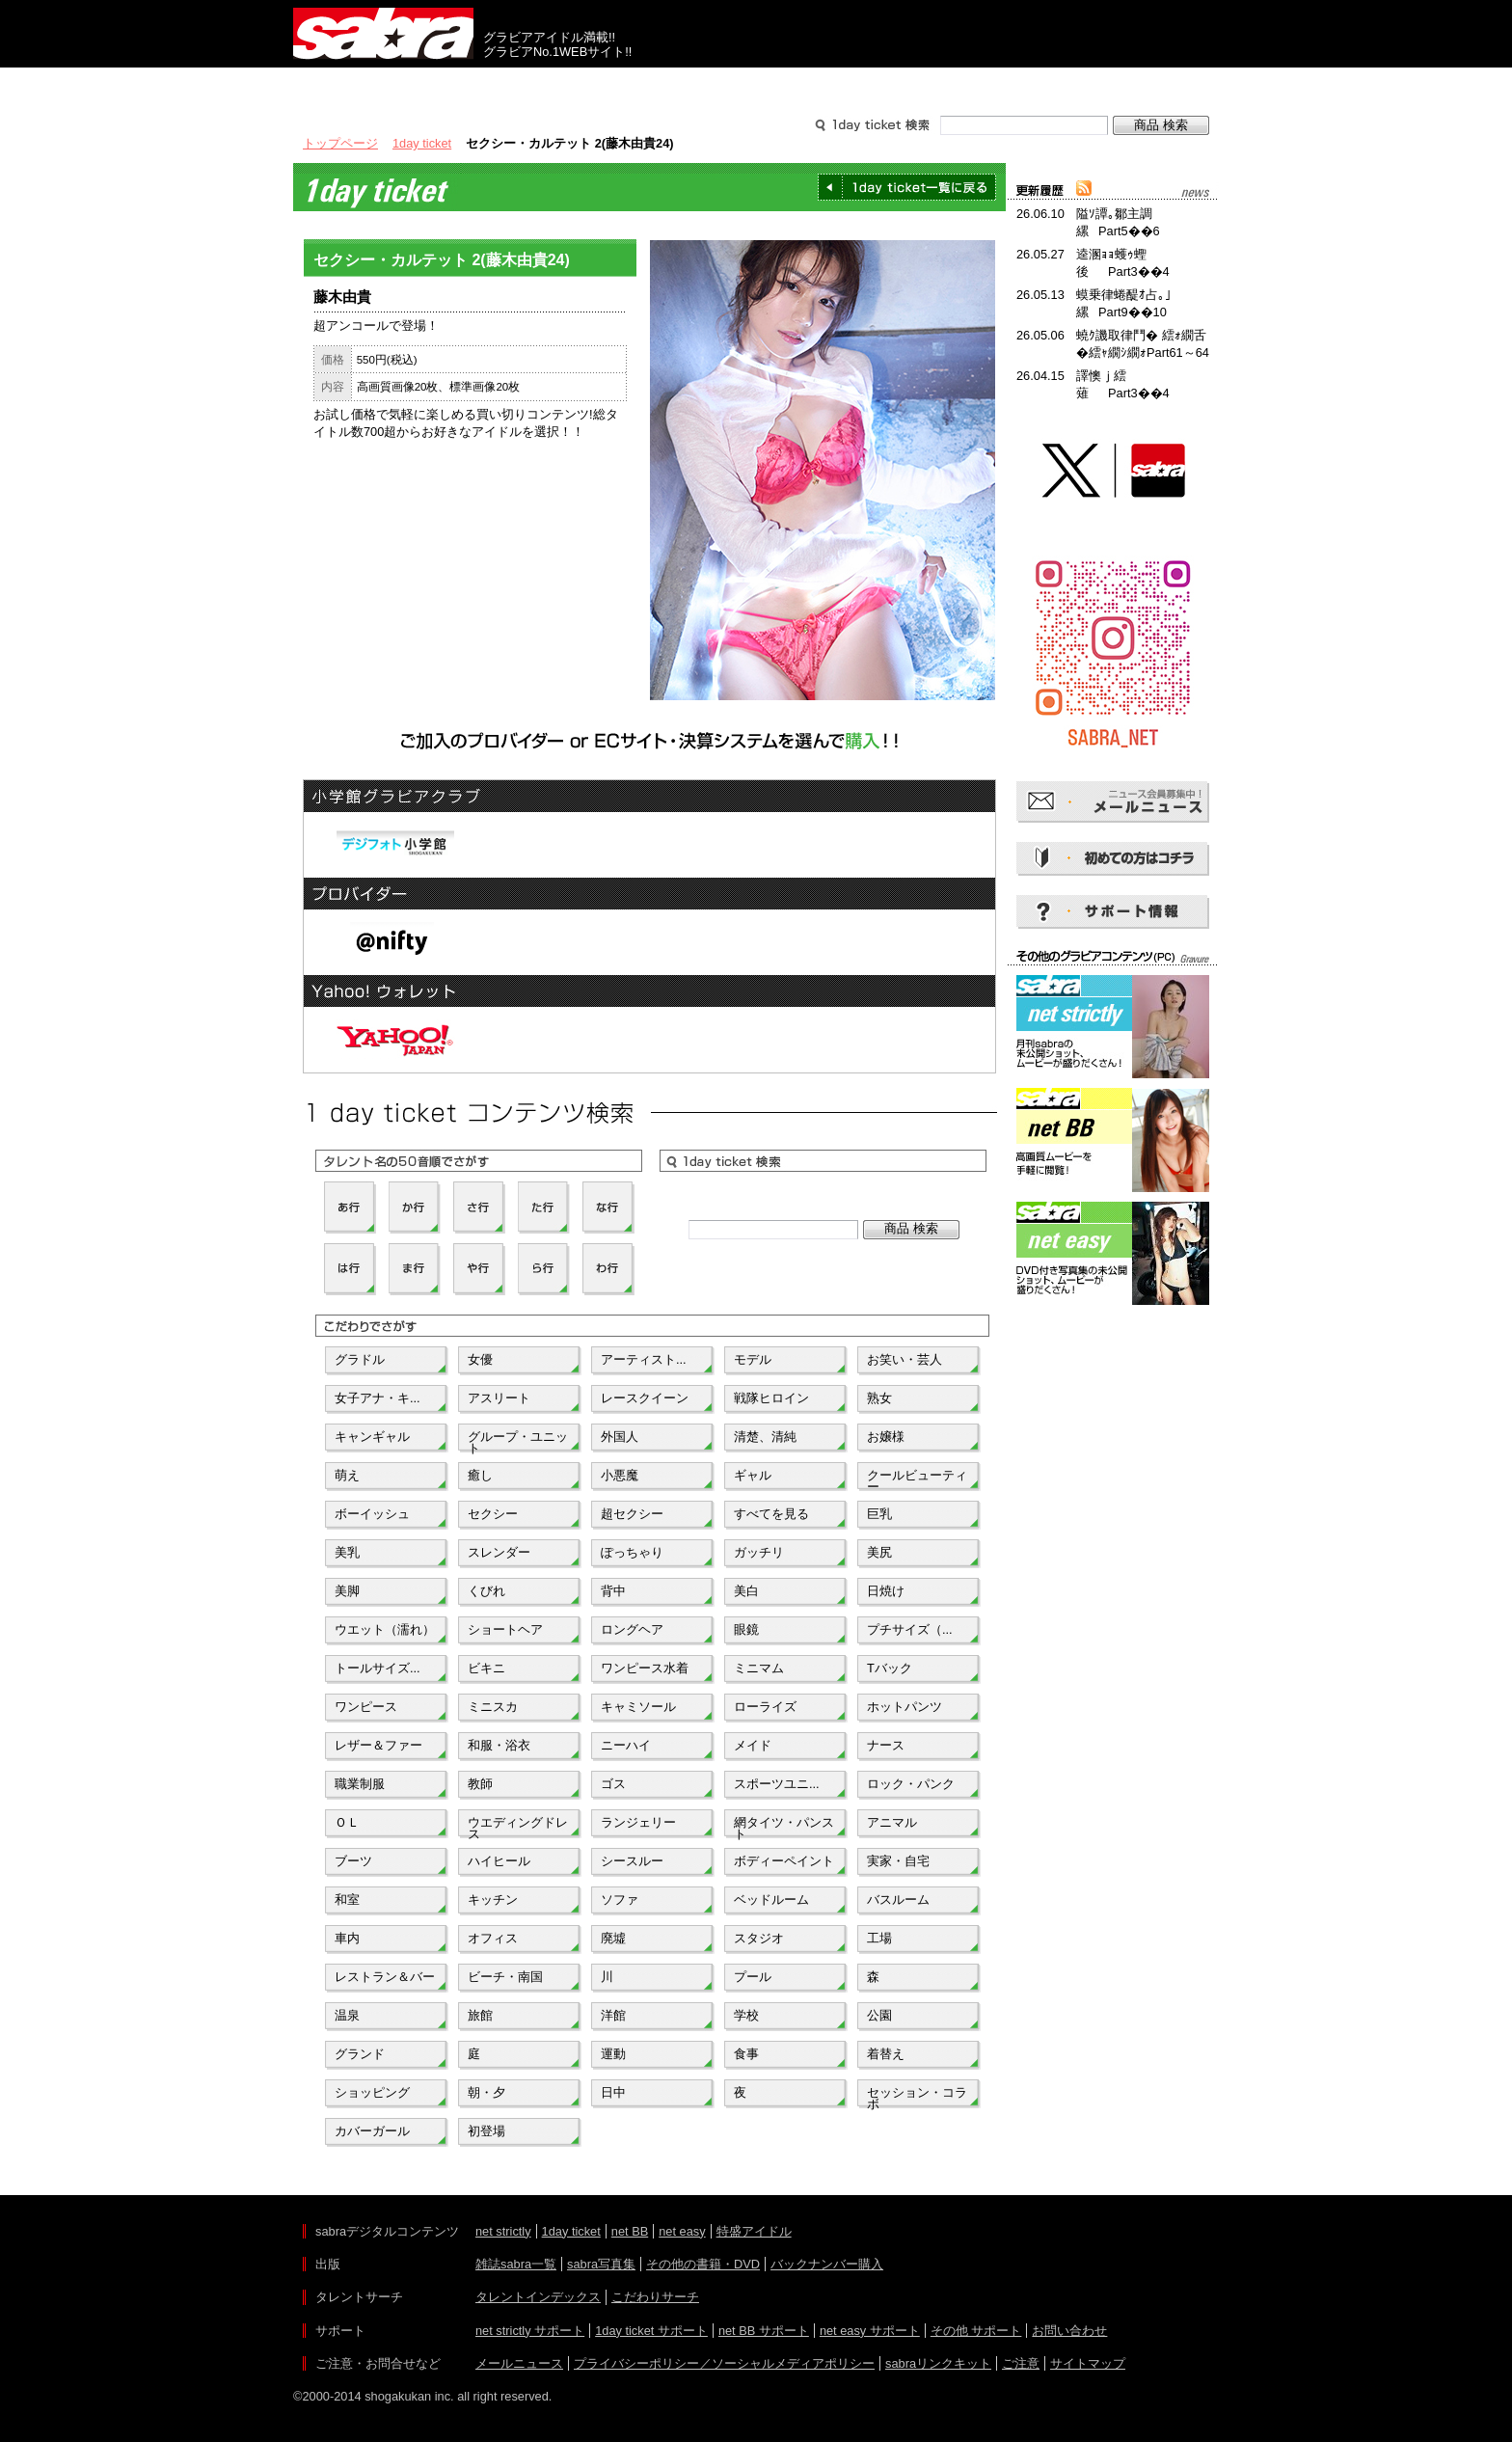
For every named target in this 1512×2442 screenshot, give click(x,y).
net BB (629, 2231)
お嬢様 (885, 1436)
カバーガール (372, 2131)
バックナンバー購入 (826, 2264)
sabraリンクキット (938, 2363)
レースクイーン (644, 1398)
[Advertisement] (1112, 1396)
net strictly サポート (529, 2330)
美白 (746, 1591)
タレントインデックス (538, 2297)
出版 (385, 85)
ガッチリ (759, 1552)
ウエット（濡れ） (385, 1629)
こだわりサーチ (655, 2297)
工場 (879, 1938)
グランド (360, 2054)
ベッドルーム (771, 1899)
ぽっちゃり (632, 1552)
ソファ (619, 1899)
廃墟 (613, 1938)
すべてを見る (771, 1513)
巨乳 (879, 1513)
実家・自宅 (898, 1861)
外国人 (619, 1436)
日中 (613, 2092)
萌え (347, 1475)
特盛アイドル (754, 2231)
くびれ (486, 1591)
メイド (752, 1745)
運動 (613, 2054)
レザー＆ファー (378, 1745)
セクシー (493, 1513)
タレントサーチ (756, 85)
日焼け (885, 1591)
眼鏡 (746, 1629)
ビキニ (486, 1668)
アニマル (892, 1822)
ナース (885, 1745)
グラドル (360, 1359)
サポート (941, 85)
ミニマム (759, 1668)
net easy (682, 2231)
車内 (347, 1938)
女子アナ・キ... (377, 1398)
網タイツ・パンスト (784, 1826)
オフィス (493, 1938)
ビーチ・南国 (505, 1976)
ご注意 (1021, 2363)
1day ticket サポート (651, 2330)
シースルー (632, 1861)
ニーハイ (626, 1745)
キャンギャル (372, 1436)
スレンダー (499, 1552)
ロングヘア (632, 1629)
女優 (480, 1359)
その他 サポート (976, 2330)
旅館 (480, 2015)
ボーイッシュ (372, 1513)
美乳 (347, 1552)
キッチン (493, 1899)
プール (752, 1976)
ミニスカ (493, 1706)
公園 (879, 2015)
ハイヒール (499, 1861)
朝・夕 (486, 2092)
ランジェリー (638, 1822)
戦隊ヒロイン (771, 1398)
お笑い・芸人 (904, 1359)
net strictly (503, 2231)
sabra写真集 (601, 2264)
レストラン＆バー (385, 1976)
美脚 (347, 1591)
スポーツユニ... (777, 1784)
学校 (746, 2015)
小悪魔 (619, 1475)
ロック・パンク (911, 1784)
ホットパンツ (904, 1706)
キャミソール (638, 1706)
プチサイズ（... (910, 1629)
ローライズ (765, 1706)
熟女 (879, 1398)
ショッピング (372, 2092)
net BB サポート (763, 2330)
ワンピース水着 (644, 1668)
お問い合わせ (1069, 2330)
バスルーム (898, 1899)
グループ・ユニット (518, 1440)
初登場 (486, 2131)
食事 (746, 2054)
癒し (480, 1475)
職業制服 (360, 1784)
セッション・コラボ (917, 2096)
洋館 (613, 2015)
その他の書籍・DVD (703, 2264)
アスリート (499, 1398)
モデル (752, 1359)
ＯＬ (347, 1822)
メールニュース (519, 2363)
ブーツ (353, 1861)
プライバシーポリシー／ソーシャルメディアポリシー (724, 2363)
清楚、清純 (765, 1436)
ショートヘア (505, 1629)
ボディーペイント (784, 1861)
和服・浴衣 (499, 1745)
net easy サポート (870, 2330)
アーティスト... (644, 1359)
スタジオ (759, 1938)
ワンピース (366, 1706)
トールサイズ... (377, 1668)
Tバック (889, 1668)
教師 (480, 1784)
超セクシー (632, 1513)
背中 (613, 1591)
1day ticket (421, 143)
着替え (885, 2054)
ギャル (752, 1475)
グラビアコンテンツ (570, 85)
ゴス (613, 1784)
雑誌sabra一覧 (515, 2264)
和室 (347, 1899)
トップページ (340, 143)
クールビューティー (917, 1479)
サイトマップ (1087, 2363)
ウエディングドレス (518, 1826)
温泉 (347, 2015)
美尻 (879, 1552)
